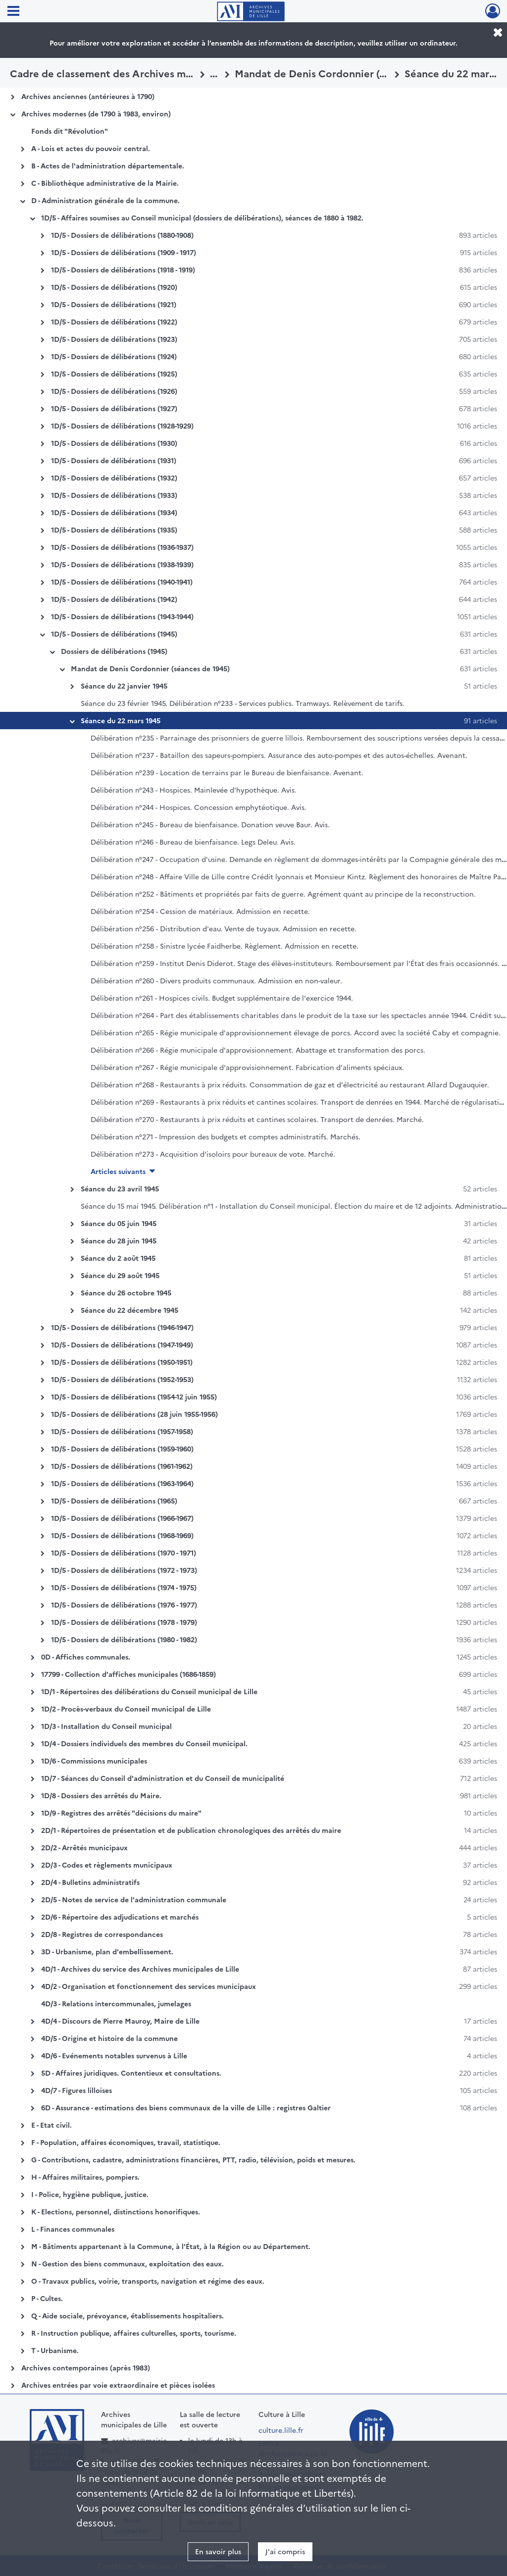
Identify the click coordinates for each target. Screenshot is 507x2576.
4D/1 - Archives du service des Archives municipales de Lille (140, 1969)
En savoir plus (218, 2551)
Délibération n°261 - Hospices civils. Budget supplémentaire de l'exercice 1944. (222, 998)
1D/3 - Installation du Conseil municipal (106, 1726)
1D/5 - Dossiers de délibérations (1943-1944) (122, 616)
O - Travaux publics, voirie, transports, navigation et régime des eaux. (147, 2281)
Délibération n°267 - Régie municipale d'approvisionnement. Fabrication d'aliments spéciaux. (247, 1067)
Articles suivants (118, 1171)
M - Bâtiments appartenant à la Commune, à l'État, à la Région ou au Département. (170, 2246)
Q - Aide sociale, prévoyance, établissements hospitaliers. (127, 2315)
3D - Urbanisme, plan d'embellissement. (107, 1951)
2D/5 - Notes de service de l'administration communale (133, 1899)
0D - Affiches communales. (85, 1657)
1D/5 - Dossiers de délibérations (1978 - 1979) (124, 1622)
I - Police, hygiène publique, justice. (90, 2194)
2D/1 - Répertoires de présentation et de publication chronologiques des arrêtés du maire (191, 1830)
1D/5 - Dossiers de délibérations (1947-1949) (122, 1344)
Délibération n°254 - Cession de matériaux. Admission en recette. (200, 911)
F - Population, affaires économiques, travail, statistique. (125, 2142)
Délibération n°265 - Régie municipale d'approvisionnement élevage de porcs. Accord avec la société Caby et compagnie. (296, 1032)
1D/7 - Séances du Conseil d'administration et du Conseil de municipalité (162, 1778)
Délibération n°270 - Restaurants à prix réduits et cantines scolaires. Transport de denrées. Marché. (257, 1119)
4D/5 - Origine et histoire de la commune (109, 2038)
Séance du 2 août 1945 (118, 1258)
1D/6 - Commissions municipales (94, 1761)
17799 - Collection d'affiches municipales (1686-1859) (128, 1674)
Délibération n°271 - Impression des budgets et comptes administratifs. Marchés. (225, 1136)
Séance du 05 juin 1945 (118, 1223)
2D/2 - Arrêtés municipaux (84, 1847)
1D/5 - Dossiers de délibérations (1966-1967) (122, 1518)
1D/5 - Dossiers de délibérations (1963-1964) (122, 1483)
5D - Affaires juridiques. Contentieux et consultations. (131, 2073)
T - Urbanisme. (55, 2350)
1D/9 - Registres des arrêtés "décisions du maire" (121, 1813)
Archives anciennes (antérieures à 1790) (87, 96)
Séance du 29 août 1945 (120, 1275)
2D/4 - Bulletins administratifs (90, 1882)
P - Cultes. (47, 2298)
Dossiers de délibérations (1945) (114, 651)
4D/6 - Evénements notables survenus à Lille (114, 2055)
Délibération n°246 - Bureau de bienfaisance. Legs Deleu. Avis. (193, 842)
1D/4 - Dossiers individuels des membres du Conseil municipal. (144, 1743)
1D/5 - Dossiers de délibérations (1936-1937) (122, 547)
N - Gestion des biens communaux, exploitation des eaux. (127, 2263)
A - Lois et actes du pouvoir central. (90, 148)
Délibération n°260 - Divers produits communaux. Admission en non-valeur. (216, 980)
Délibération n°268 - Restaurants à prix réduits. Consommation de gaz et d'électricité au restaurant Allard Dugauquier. (290, 1084)
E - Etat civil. (51, 2125)
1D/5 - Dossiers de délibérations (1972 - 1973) (124, 1570)
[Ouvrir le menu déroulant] (13, 12)
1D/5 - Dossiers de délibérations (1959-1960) (122, 1448)
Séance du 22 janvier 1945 (124, 686)
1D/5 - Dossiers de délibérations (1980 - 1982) (124, 1639)
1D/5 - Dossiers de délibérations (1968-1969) (122, 1535)
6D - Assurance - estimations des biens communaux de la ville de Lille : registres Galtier (186, 2107)
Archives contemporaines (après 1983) (85, 2367)
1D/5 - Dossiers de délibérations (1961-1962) (122, 1466)
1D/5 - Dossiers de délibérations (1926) (114, 391)
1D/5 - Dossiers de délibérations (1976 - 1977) (124, 1605)
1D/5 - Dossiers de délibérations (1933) (114, 495)
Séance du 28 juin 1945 (118, 1240)
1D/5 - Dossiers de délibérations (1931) (113, 460)
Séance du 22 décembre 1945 (129, 1310)
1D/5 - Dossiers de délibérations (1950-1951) (122, 1362)
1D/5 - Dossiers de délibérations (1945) (114, 634)
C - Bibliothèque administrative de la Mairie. (105, 183)
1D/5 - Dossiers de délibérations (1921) (113, 304)
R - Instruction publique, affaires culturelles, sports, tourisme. (133, 2333)
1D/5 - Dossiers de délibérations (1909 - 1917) (123, 252)
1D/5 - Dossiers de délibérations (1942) (114, 599)
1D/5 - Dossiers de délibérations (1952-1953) (122, 1379)
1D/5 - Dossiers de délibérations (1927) (114, 408)
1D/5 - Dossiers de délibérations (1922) (114, 321)
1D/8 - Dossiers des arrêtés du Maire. (101, 1795)
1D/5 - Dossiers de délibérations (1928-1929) (122, 425)
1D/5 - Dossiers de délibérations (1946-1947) (122, 1327)
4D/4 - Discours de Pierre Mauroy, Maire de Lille (120, 2021)
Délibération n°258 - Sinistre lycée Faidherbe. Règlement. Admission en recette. (224, 946)
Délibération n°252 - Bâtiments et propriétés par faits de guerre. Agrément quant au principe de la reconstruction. (283, 894)
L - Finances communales (72, 2229)
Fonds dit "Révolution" (69, 131)
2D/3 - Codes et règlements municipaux (106, 1865)
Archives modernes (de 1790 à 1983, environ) (96, 113)
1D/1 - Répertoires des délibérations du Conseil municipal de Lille (149, 1691)
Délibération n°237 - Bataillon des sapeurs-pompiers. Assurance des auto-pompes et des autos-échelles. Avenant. (279, 755)
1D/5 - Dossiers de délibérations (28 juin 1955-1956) (134, 1414)
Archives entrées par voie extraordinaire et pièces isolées (118, 2385)
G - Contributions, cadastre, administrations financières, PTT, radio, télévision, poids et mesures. (193, 2159)
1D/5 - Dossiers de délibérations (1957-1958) (122, 1431)
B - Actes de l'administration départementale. (107, 165)
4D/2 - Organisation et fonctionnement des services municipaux (148, 1986)
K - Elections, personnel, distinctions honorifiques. (115, 2211)
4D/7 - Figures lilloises (76, 2090)
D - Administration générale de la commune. (105, 200)
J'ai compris (285, 2551)
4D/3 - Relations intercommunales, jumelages (116, 2003)
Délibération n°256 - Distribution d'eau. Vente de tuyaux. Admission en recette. (223, 928)
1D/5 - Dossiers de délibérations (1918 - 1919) (123, 269)
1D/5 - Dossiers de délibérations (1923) (114, 339)
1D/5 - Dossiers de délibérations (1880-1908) (122, 235)
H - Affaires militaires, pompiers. (85, 2177)
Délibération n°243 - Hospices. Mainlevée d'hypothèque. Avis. (194, 790)
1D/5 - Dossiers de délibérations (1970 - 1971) (123, 1552)
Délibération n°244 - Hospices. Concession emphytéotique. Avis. (198, 807)
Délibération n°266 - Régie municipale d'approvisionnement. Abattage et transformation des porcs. (258, 1050)
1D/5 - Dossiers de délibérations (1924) (114, 356)
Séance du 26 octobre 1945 (126, 1292)
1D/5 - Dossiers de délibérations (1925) (114, 373)
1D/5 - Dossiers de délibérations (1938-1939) (122, 564)
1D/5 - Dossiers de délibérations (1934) (114, 512)
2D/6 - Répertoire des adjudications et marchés (120, 1917)
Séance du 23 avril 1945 (120, 1188)
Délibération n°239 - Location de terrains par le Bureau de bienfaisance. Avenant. (227, 772)
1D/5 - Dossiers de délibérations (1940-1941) (122, 582)
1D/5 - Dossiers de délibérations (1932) (114, 478)
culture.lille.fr (281, 2430)
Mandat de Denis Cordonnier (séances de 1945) (150, 668)
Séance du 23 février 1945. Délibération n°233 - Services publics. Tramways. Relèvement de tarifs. (243, 703)
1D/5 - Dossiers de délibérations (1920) (114, 287)
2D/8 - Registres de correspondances (102, 1934)
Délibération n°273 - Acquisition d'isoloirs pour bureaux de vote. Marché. (213, 1154)
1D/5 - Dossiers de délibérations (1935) (114, 530)
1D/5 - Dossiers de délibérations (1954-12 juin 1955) (134, 1396)
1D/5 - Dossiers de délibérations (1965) (114, 1500)
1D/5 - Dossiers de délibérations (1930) (114, 443)
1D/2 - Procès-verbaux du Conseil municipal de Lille (126, 1709)
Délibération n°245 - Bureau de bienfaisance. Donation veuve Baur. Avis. (210, 824)
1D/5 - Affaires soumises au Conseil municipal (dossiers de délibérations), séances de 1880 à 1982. (202, 217)
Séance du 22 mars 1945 (120, 720)
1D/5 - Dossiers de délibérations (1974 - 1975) (124, 1587)
